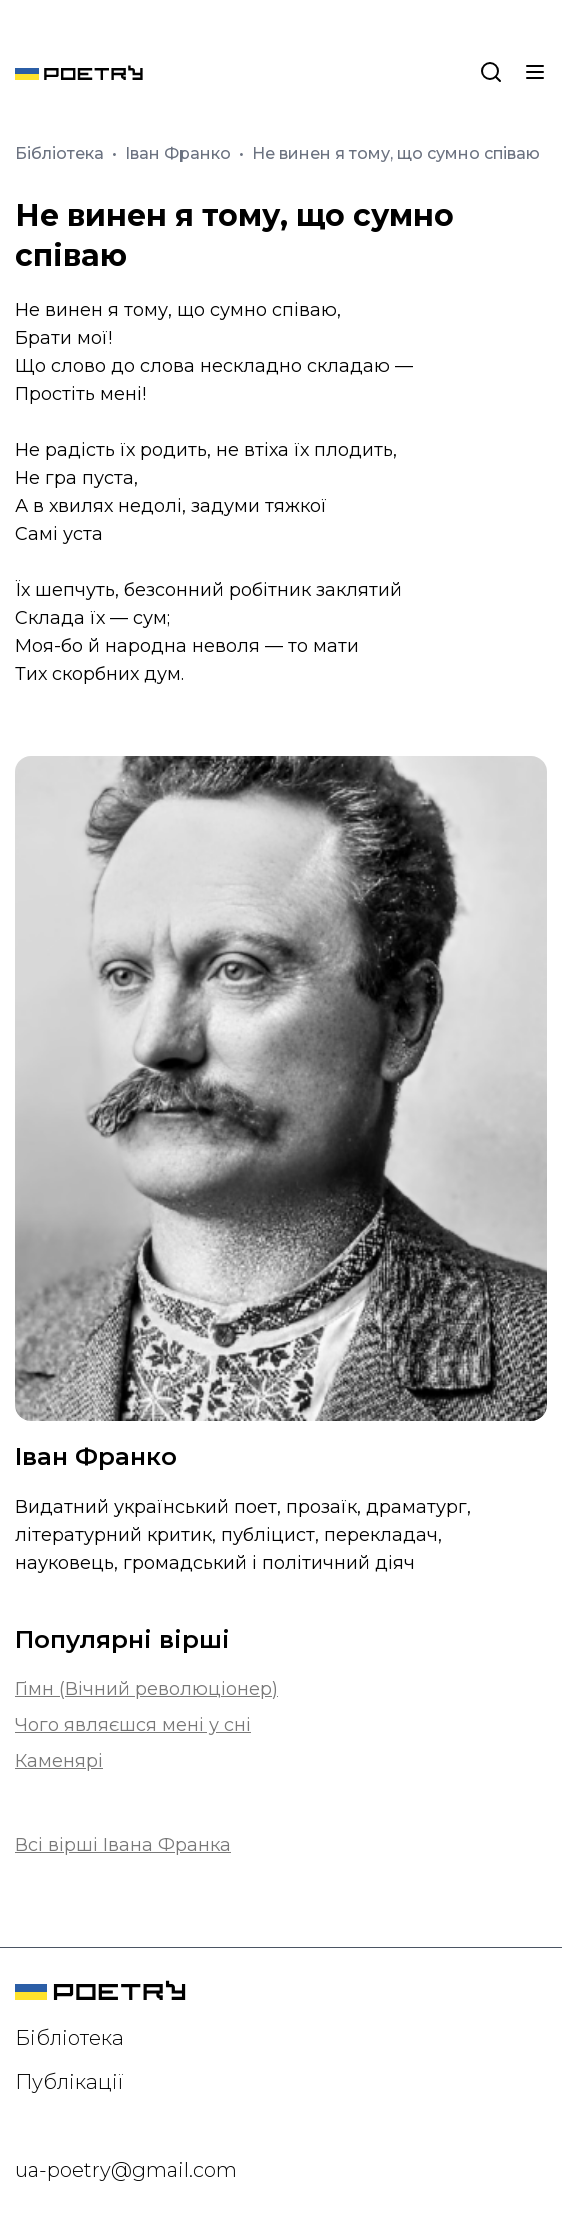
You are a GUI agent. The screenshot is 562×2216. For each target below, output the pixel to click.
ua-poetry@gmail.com (126, 2170)
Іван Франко (180, 153)
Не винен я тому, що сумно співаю (396, 153)
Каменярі (59, 1761)
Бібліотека (61, 153)
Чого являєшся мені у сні (133, 1725)
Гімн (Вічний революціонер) (146, 1689)
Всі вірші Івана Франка (123, 1845)
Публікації (69, 2082)
